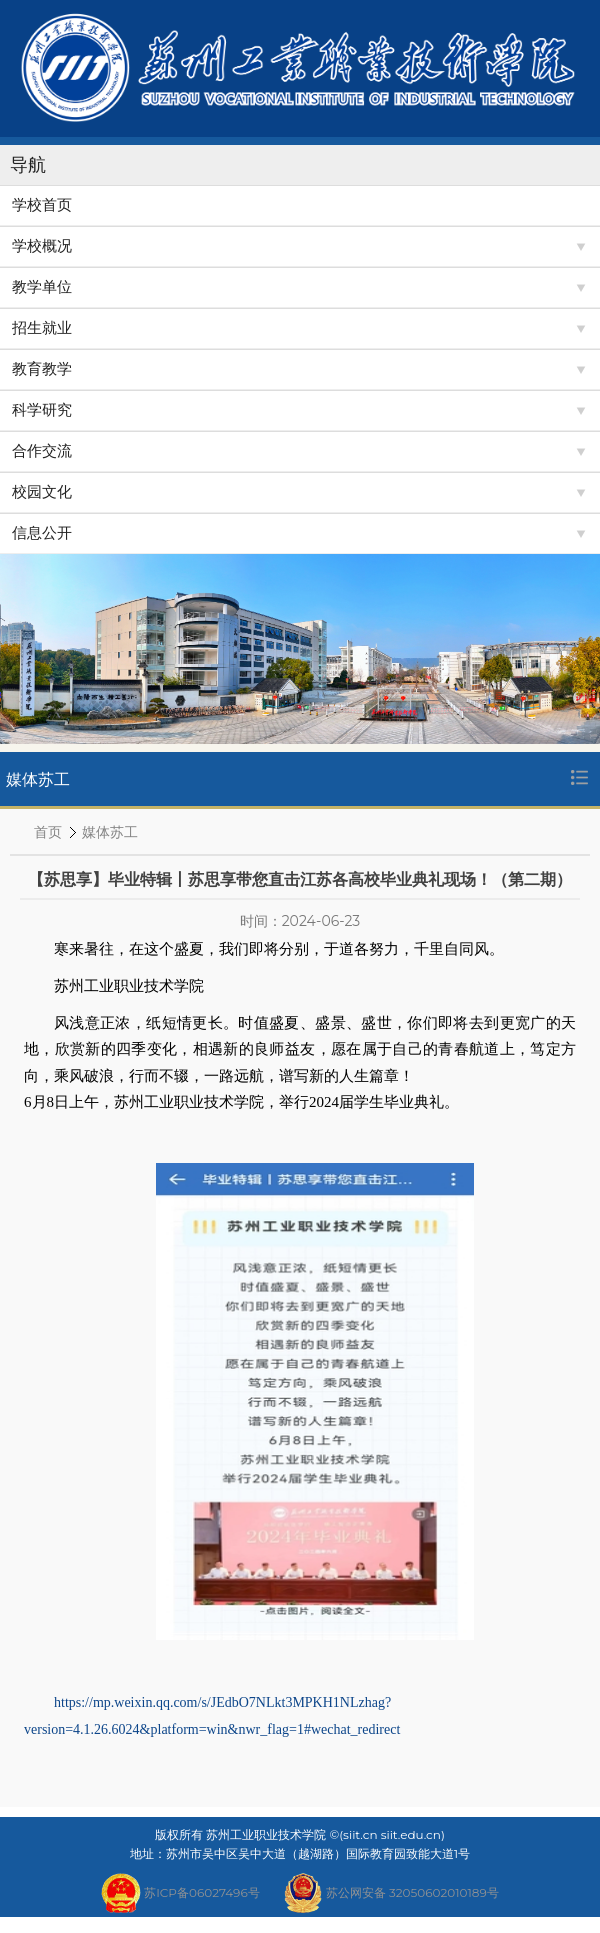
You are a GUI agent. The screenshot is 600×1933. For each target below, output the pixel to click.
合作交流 (42, 451)
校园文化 (42, 492)
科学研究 (42, 410)
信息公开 (42, 533)
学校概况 (42, 246)
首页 (48, 832)
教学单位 (42, 287)
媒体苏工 (110, 832)
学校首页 (42, 205)
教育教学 (42, 369)
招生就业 (42, 328)
